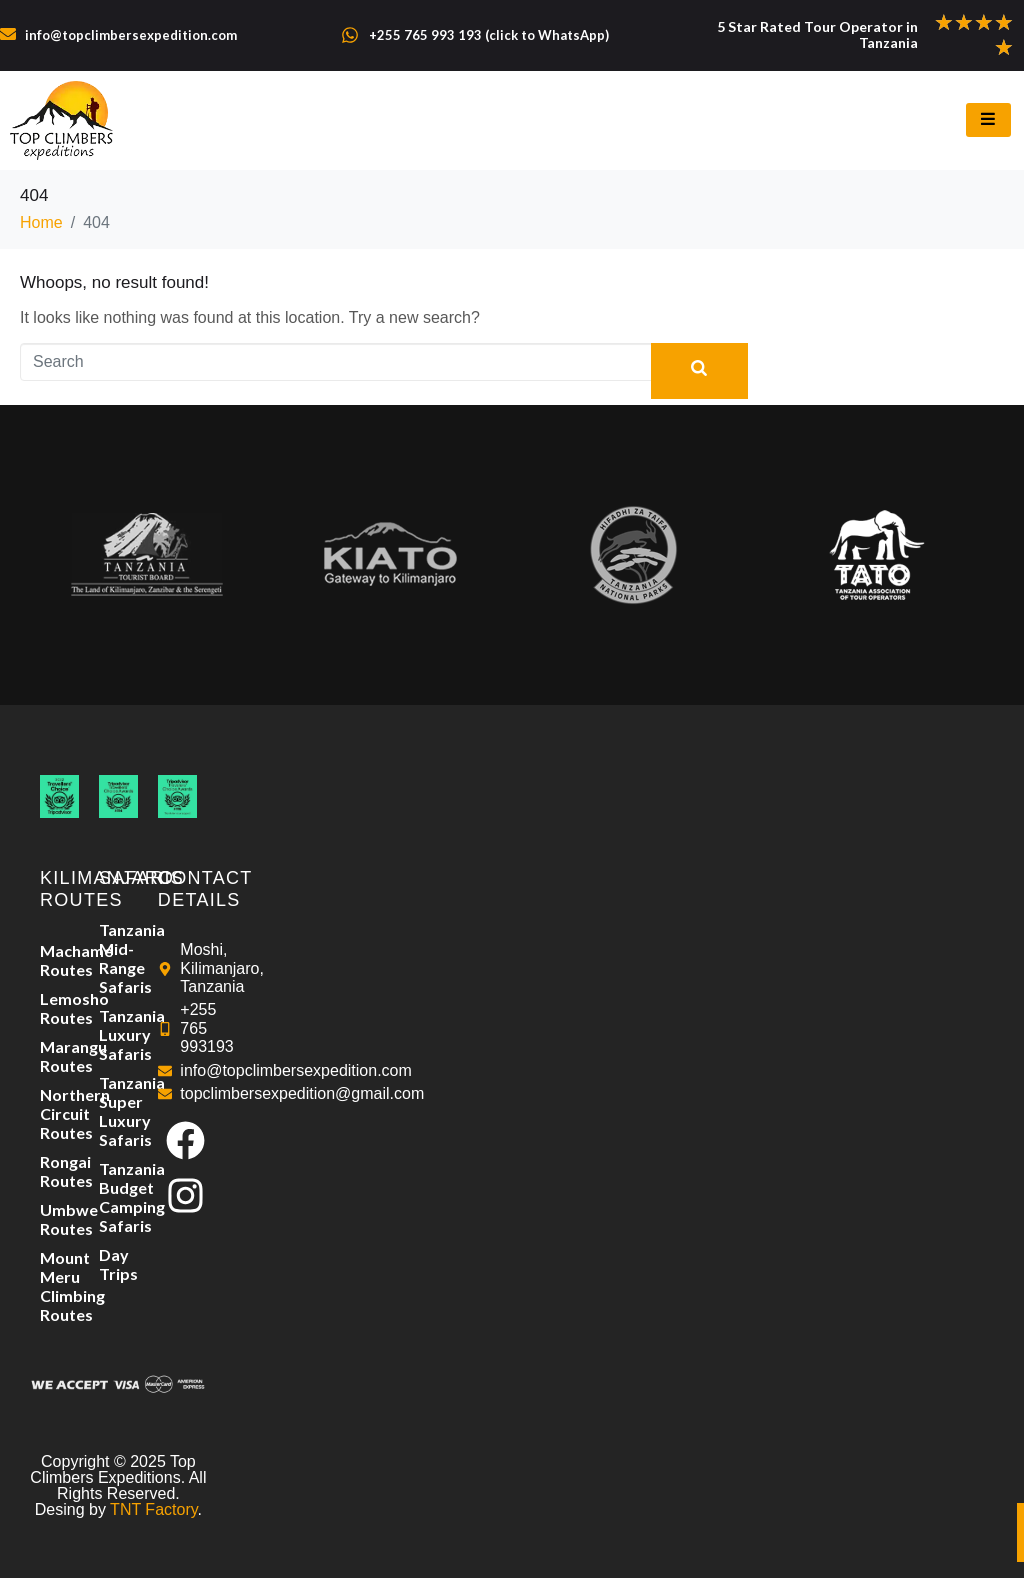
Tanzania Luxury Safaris (118, 1034)
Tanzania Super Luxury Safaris (118, 1111)
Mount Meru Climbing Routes (59, 1286)
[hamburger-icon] (988, 120)
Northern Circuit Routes (59, 1113)
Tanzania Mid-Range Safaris (118, 958)
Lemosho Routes (59, 1008)
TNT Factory (153, 1509)
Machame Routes (59, 960)
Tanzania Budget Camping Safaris (118, 1197)
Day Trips (118, 1264)
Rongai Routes (59, 1171)
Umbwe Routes (59, 1219)
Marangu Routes (59, 1056)
